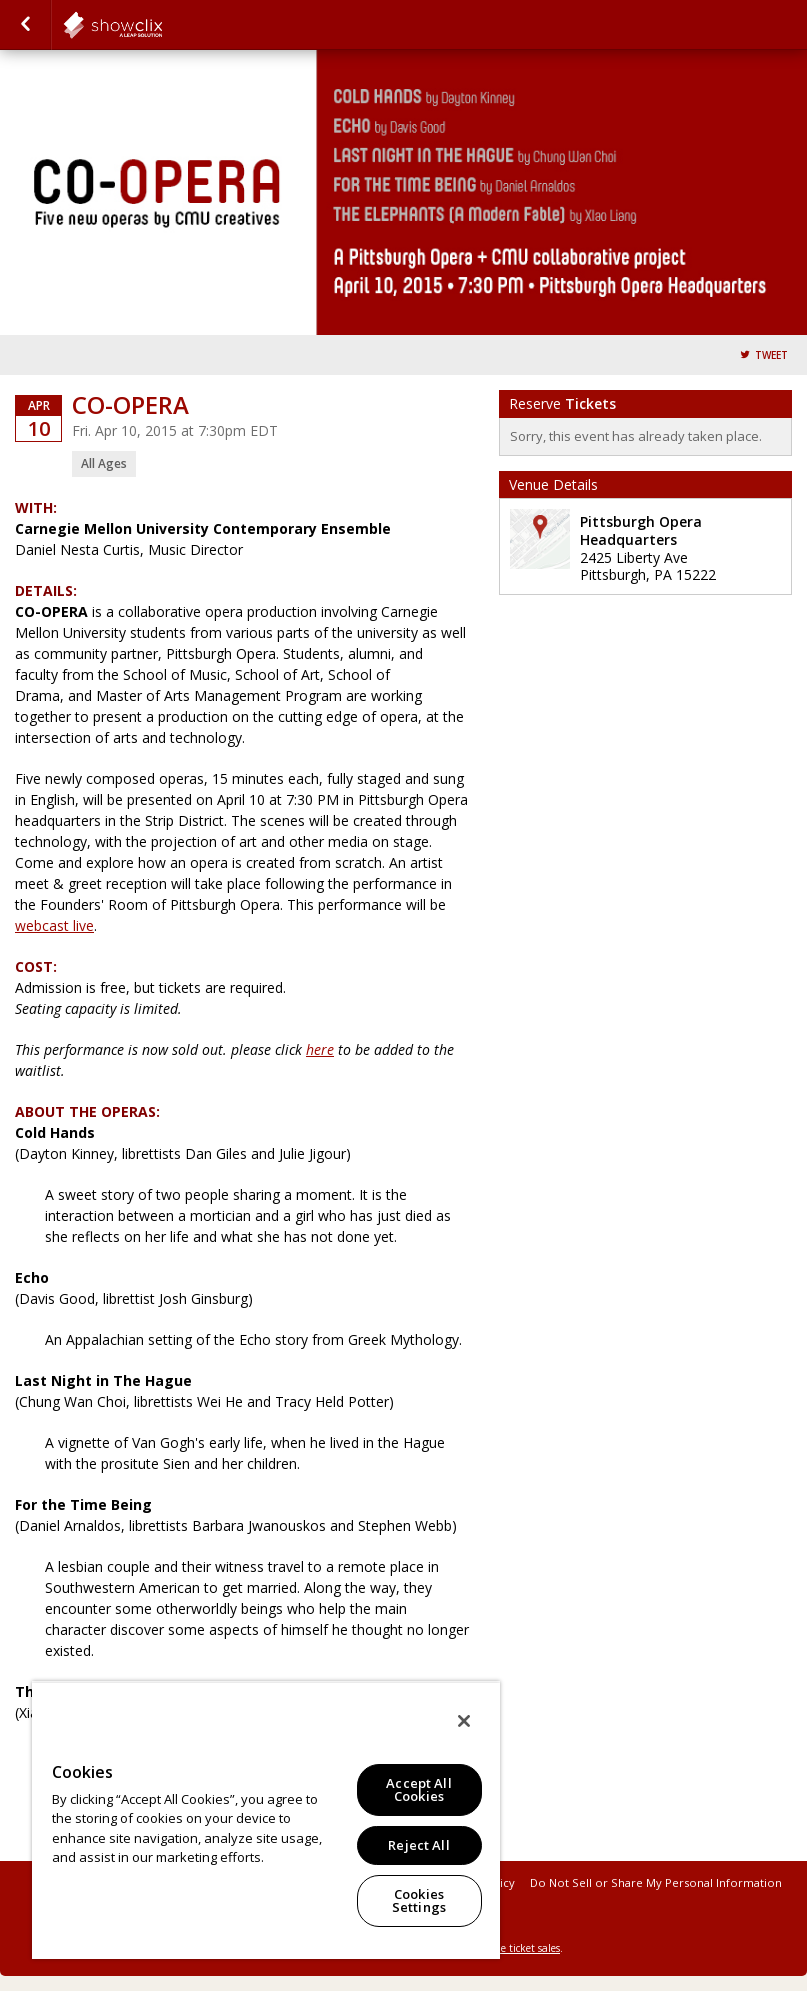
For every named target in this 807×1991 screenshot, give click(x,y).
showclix (162, 25)
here (320, 1049)
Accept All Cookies (418, 1789)
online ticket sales (518, 1948)
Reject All (418, 1845)
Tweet (771, 355)
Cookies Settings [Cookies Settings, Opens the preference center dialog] (419, 1900)
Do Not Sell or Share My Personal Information (656, 1882)
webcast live (54, 925)
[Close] (464, 1721)
